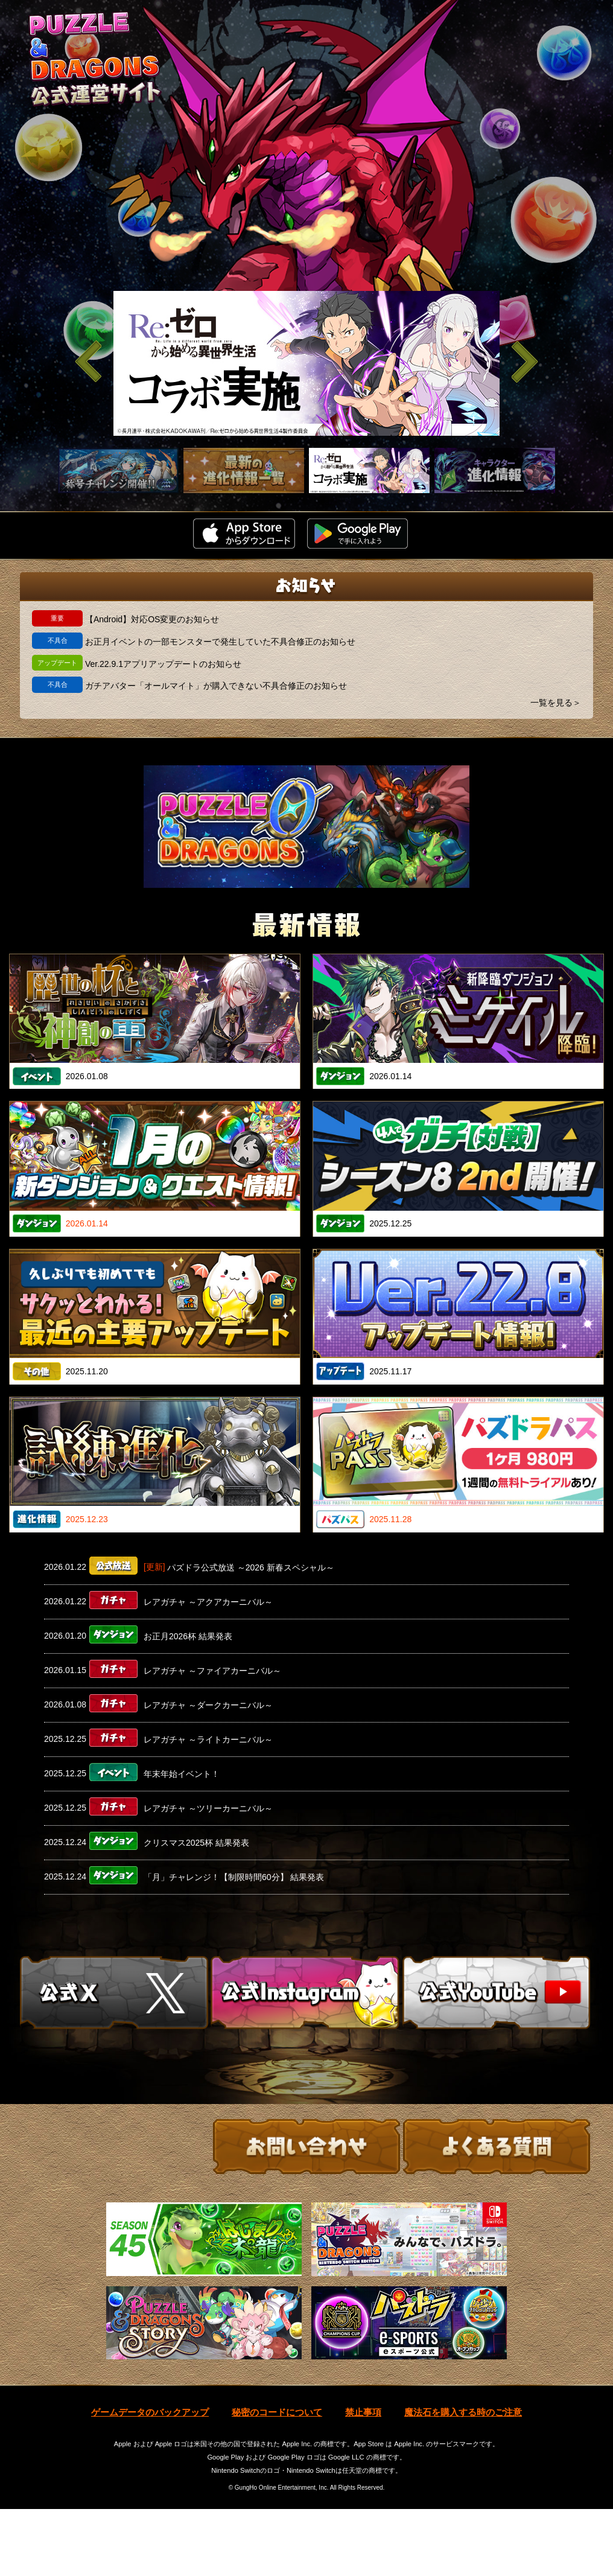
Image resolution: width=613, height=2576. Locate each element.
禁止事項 (363, 2480)
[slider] (306, 363)
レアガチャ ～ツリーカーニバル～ (208, 1808)
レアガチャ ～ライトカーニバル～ (208, 1739)
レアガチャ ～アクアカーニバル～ (208, 1602)
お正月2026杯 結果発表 (188, 1636)
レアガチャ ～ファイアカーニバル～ (212, 1670)
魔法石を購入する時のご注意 (463, 2480)
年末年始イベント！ (182, 1774)
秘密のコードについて (277, 2480)
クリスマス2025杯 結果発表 (196, 1843)
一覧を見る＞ (555, 702)
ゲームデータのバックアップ (150, 2480)
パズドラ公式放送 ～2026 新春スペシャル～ (250, 1567)
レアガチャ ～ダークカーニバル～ (208, 1705)
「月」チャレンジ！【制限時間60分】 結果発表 (234, 1877)
